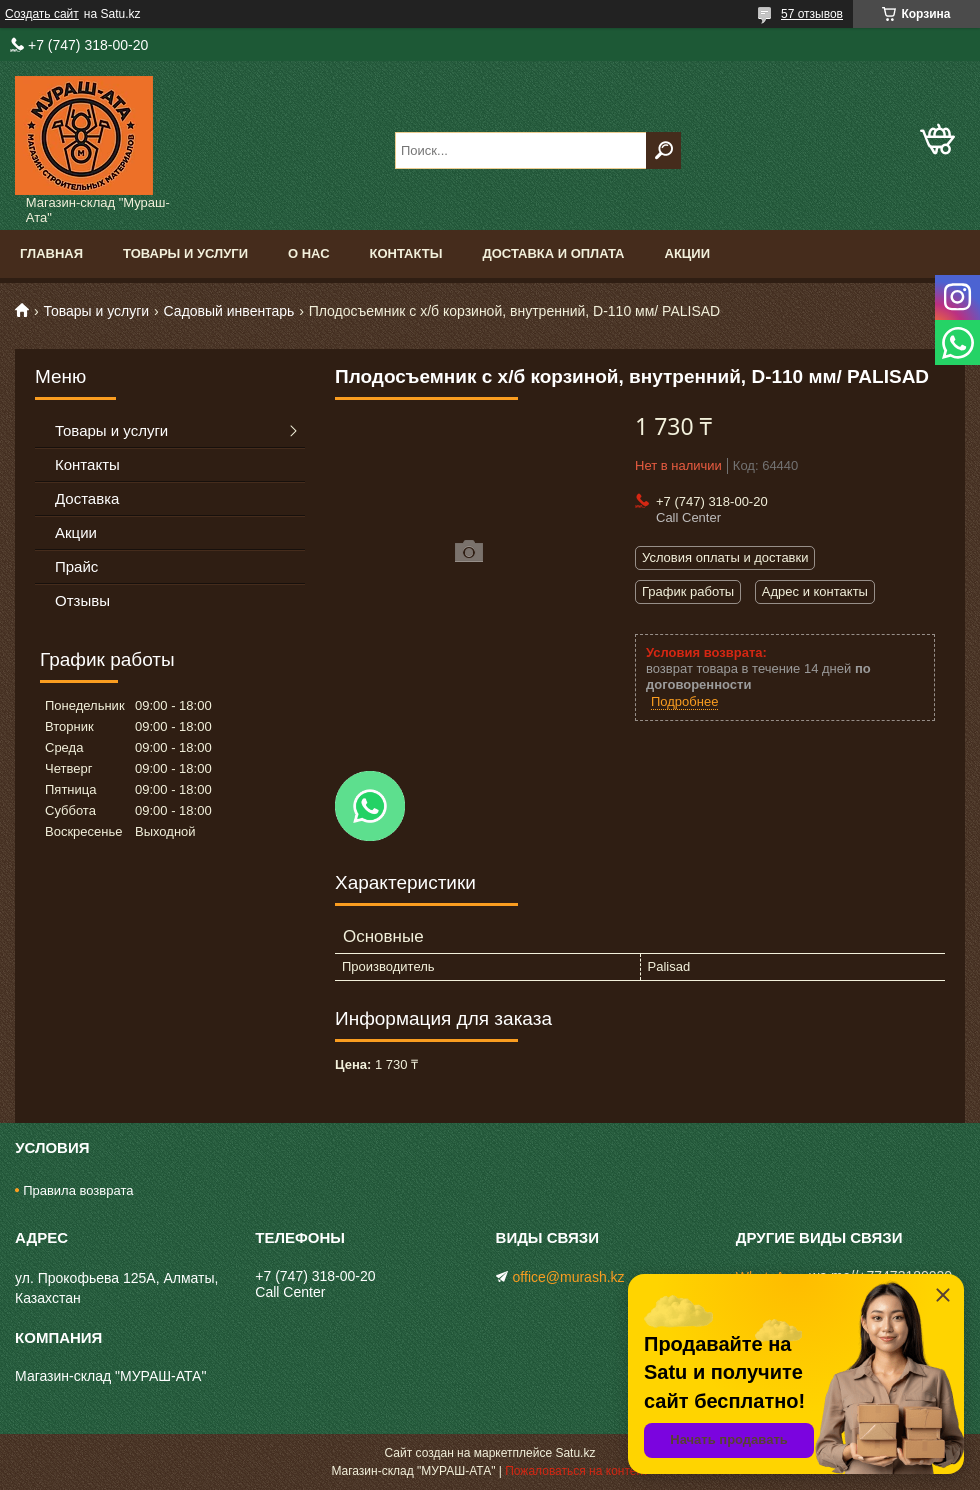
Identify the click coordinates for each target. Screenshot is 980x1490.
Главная (51, 253)
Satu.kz (575, 1453)
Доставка (87, 498)
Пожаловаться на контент (576, 1471)
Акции (688, 253)
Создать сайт (42, 14)
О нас (309, 253)
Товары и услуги (185, 253)
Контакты (406, 253)
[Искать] (663, 150)
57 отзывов (812, 14)
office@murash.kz (569, 1277)
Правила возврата (78, 1190)
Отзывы (82, 600)
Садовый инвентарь (229, 311)
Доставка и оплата (553, 253)
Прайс (76, 566)
